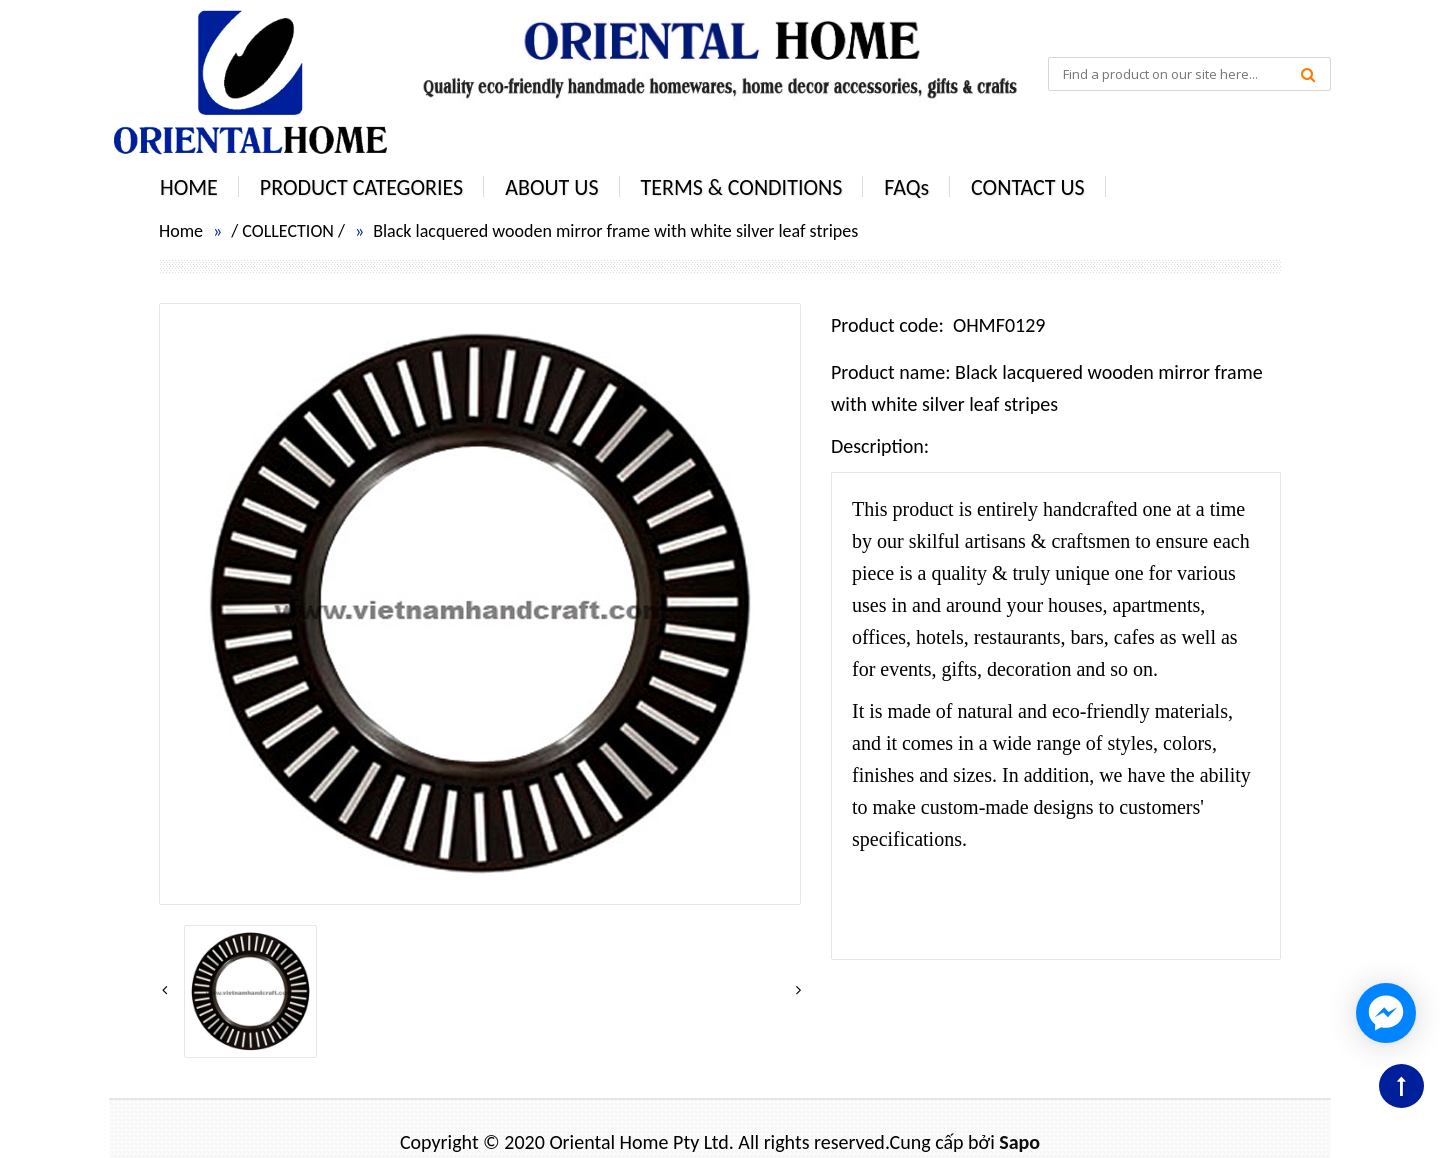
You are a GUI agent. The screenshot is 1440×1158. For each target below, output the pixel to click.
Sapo (1019, 1142)
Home (181, 231)
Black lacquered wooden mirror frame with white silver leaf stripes (615, 231)
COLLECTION (288, 231)
